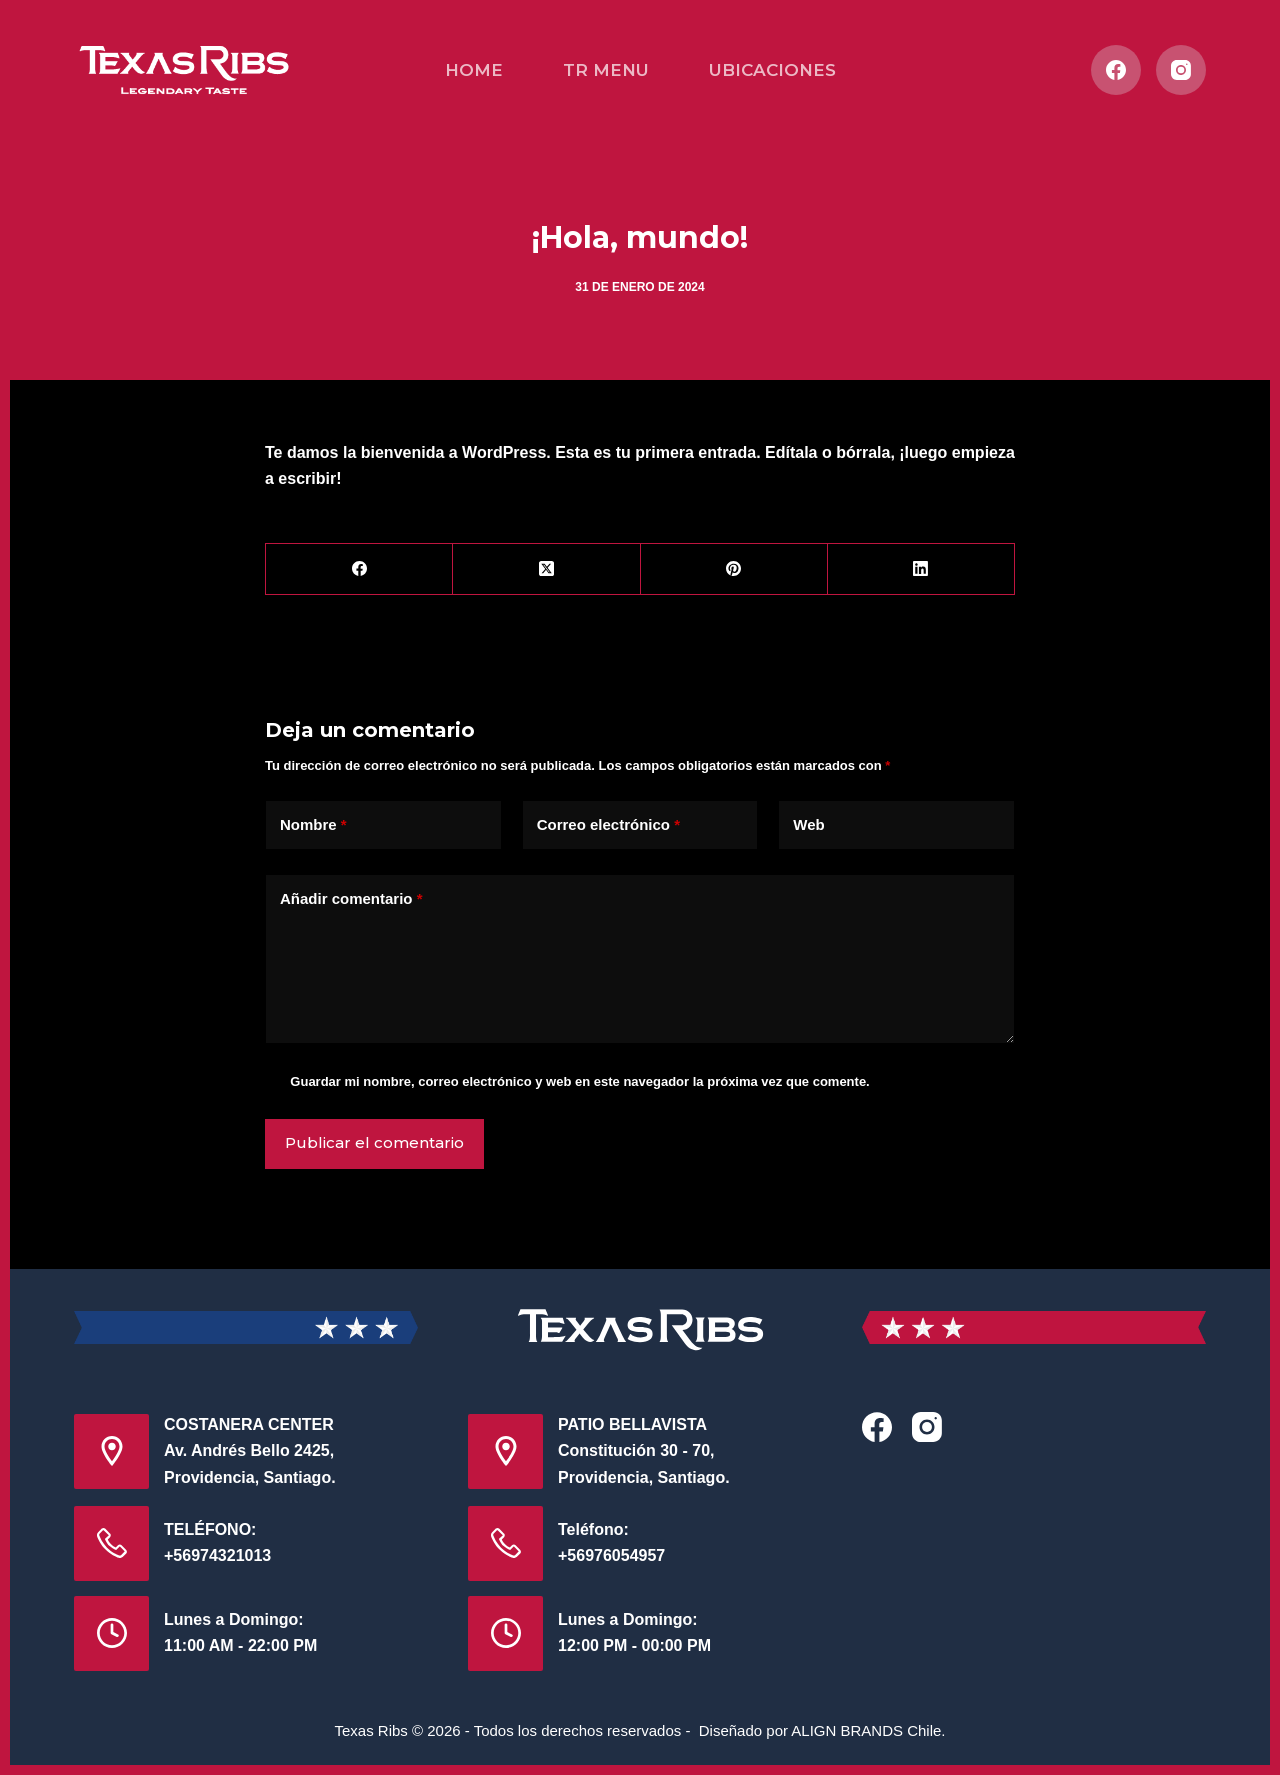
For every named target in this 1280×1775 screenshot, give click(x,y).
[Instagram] (1181, 70)
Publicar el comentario (374, 1142)
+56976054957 (611, 1555)
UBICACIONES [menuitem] (772, 70)
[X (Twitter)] (546, 569)
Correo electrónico (608, 825)
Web (808, 824)
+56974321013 (217, 1555)
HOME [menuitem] (474, 70)
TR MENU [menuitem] (606, 70)
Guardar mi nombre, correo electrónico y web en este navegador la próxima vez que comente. (579, 1081)
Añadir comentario (351, 899)
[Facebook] (1116, 70)
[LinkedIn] (921, 569)
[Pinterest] (734, 569)
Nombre (313, 825)
